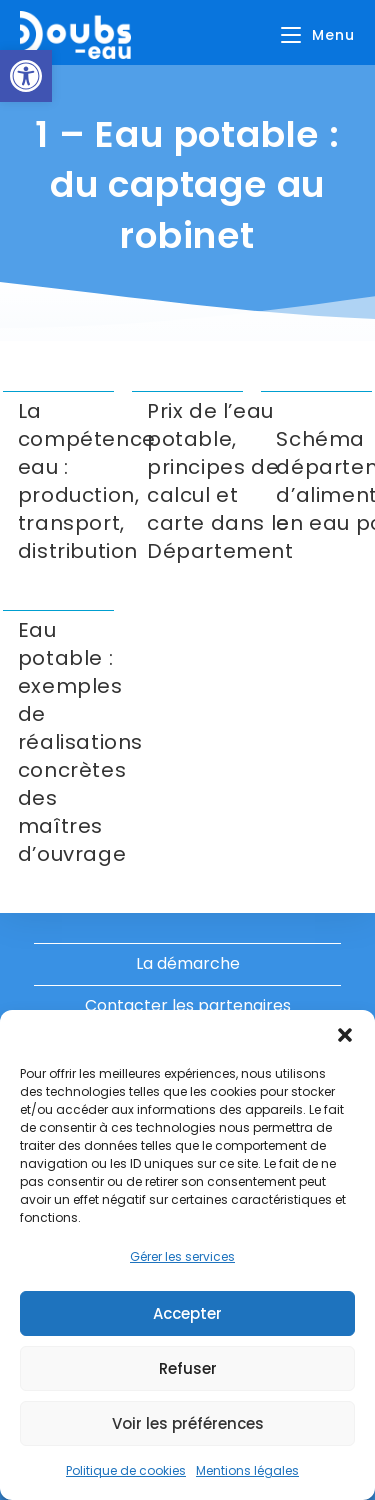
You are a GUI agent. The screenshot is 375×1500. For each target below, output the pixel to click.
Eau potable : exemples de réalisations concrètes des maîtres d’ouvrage (80, 742)
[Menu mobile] (318, 35)
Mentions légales (247, 1470)
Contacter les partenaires (188, 1005)
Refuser (188, 1368)
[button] (26, 76)
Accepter (187, 1313)
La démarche (188, 963)
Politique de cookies (126, 1470)
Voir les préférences (188, 1423)
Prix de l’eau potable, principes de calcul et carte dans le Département (220, 481)
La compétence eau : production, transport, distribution (87, 481)
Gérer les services (182, 1256)
